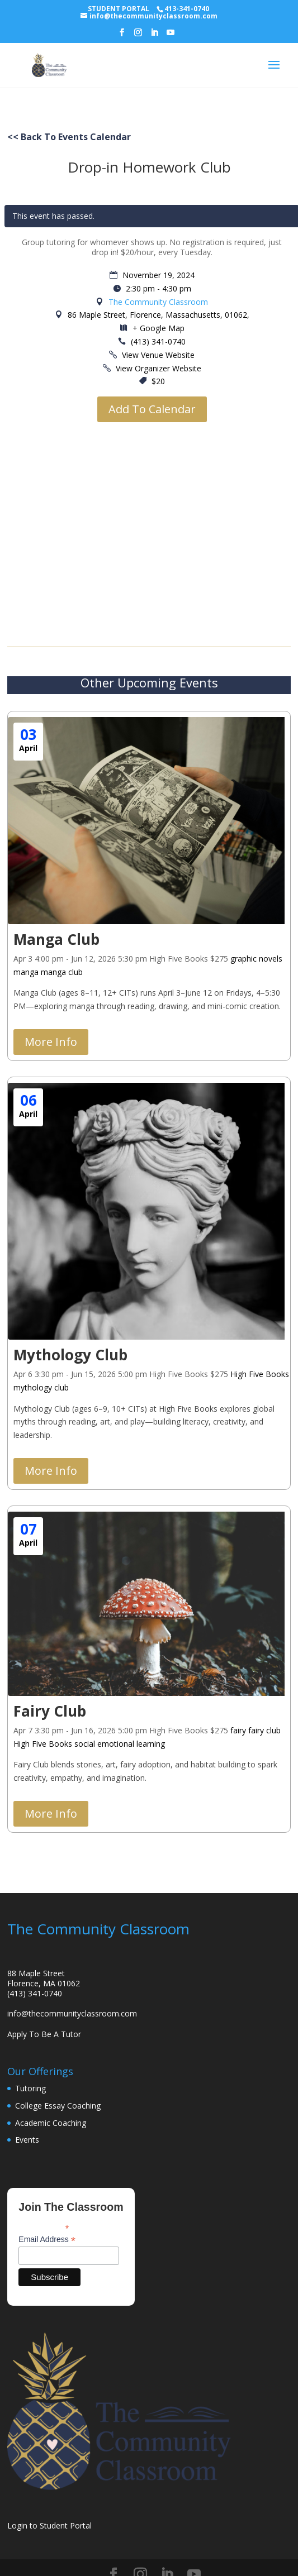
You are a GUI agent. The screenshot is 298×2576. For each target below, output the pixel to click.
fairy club (264, 1730)
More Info (51, 1041)
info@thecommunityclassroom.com (72, 2013)
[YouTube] (170, 35)
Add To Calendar (152, 409)
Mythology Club (70, 1355)
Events (27, 2139)
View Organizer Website (158, 368)
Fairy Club (49, 1711)
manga (26, 972)
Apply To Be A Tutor (44, 2034)
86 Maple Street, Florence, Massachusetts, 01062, (157, 314)
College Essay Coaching (58, 2105)
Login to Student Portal (49, 2525)
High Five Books (259, 1374)
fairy (238, 1730)
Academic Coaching (50, 2123)
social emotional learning (119, 1743)
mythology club (41, 1387)
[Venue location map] (151, 528)
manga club (62, 972)
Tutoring (30, 2088)
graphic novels (256, 958)
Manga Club (56, 939)
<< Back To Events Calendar (69, 137)
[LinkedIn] (154, 35)
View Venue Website (158, 355)
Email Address (46, 2239)
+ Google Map (159, 328)
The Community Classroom (158, 302)
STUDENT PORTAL (118, 8)
